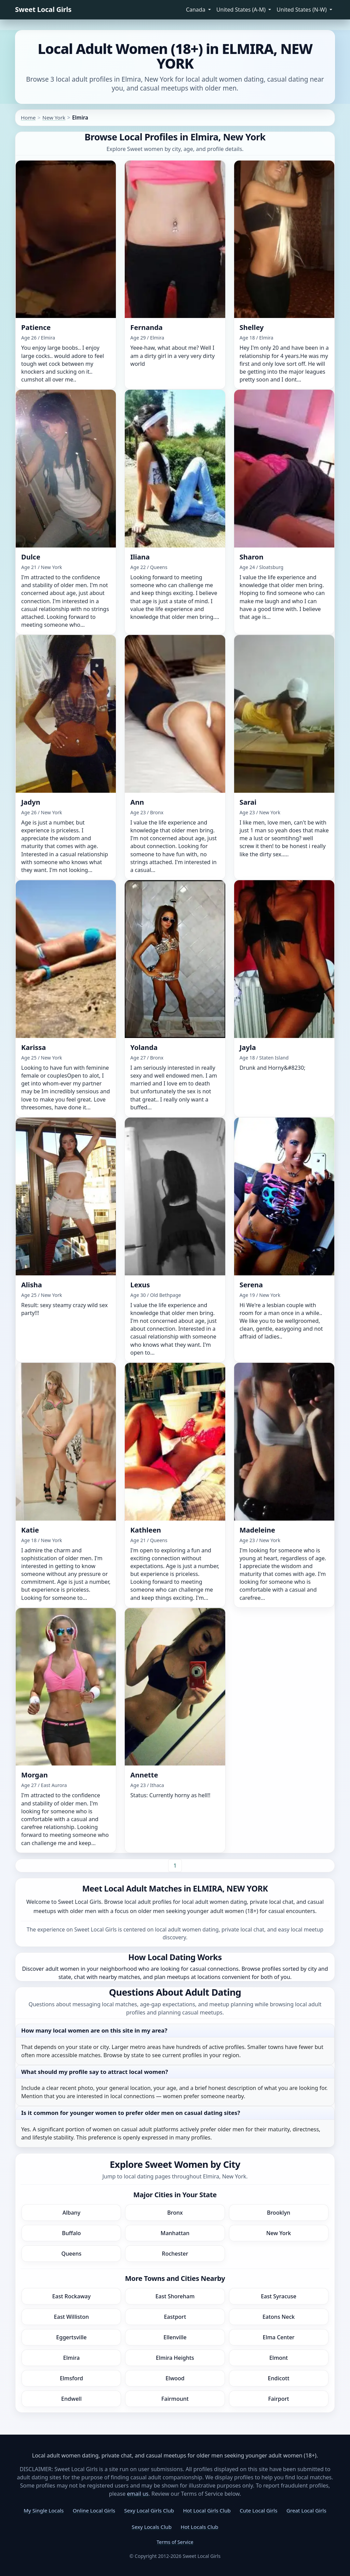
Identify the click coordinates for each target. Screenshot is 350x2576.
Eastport (175, 2317)
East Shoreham (175, 2296)
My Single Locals (44, 2510)
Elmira (71, 2358)
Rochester (175, 2253)
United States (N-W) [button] (302, 9)
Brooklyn (278, 2212)
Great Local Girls (306, 2510)
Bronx (175, 2212)
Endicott (279, 2378)
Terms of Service (175, 2542)
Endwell (71, 2398)
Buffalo (71, 2233)
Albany (71, 2212)
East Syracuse (278, 2296)
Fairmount (175, 2398)
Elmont (278, 2358)
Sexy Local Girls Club (149, 2510)
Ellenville (174, 2337)
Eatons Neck (278, 2317)
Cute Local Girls (258, 2510)
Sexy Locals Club (152, 2526)
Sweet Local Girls (43, 9)
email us (138, 2493)
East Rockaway (71, 2296)
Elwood (175, 2378)
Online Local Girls (94, 2510)
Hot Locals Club (199, 2526)
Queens (72, 2253)
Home (28, 117)
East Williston (71, 2317)
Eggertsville (71, 2337)
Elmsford (71, 2378)
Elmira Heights (175, 2358)
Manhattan (175, 2233)
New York (53, 117)
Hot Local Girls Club (207, 2510)
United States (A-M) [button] (241, 9)
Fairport (278, 2398)
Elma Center (278, 2337)
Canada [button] (196, 9)
